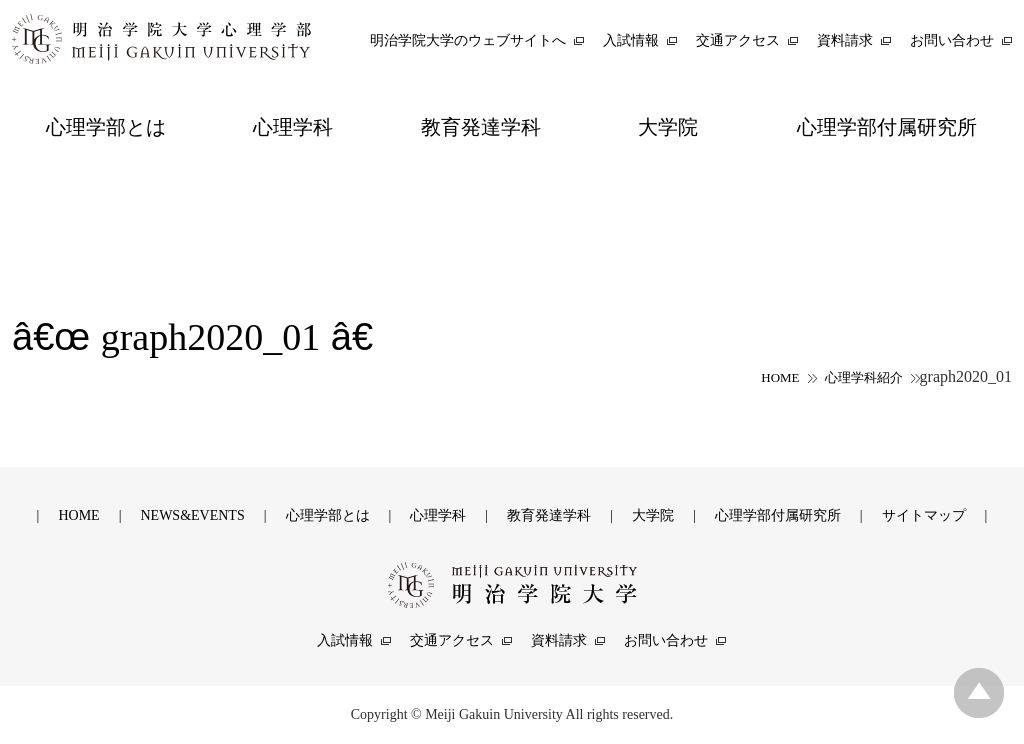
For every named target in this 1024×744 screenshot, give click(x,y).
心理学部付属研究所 (778, 515)
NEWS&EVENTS (192, 515)
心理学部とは (328, 515)
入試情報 (345, 640)
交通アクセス (452, 640)
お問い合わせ (666, 640)
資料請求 (559, 640)
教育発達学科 (549, 515)
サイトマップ (924, 515)
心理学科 (438, 515)
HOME (780, 377)
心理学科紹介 (864, 377)
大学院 (653, 515)
